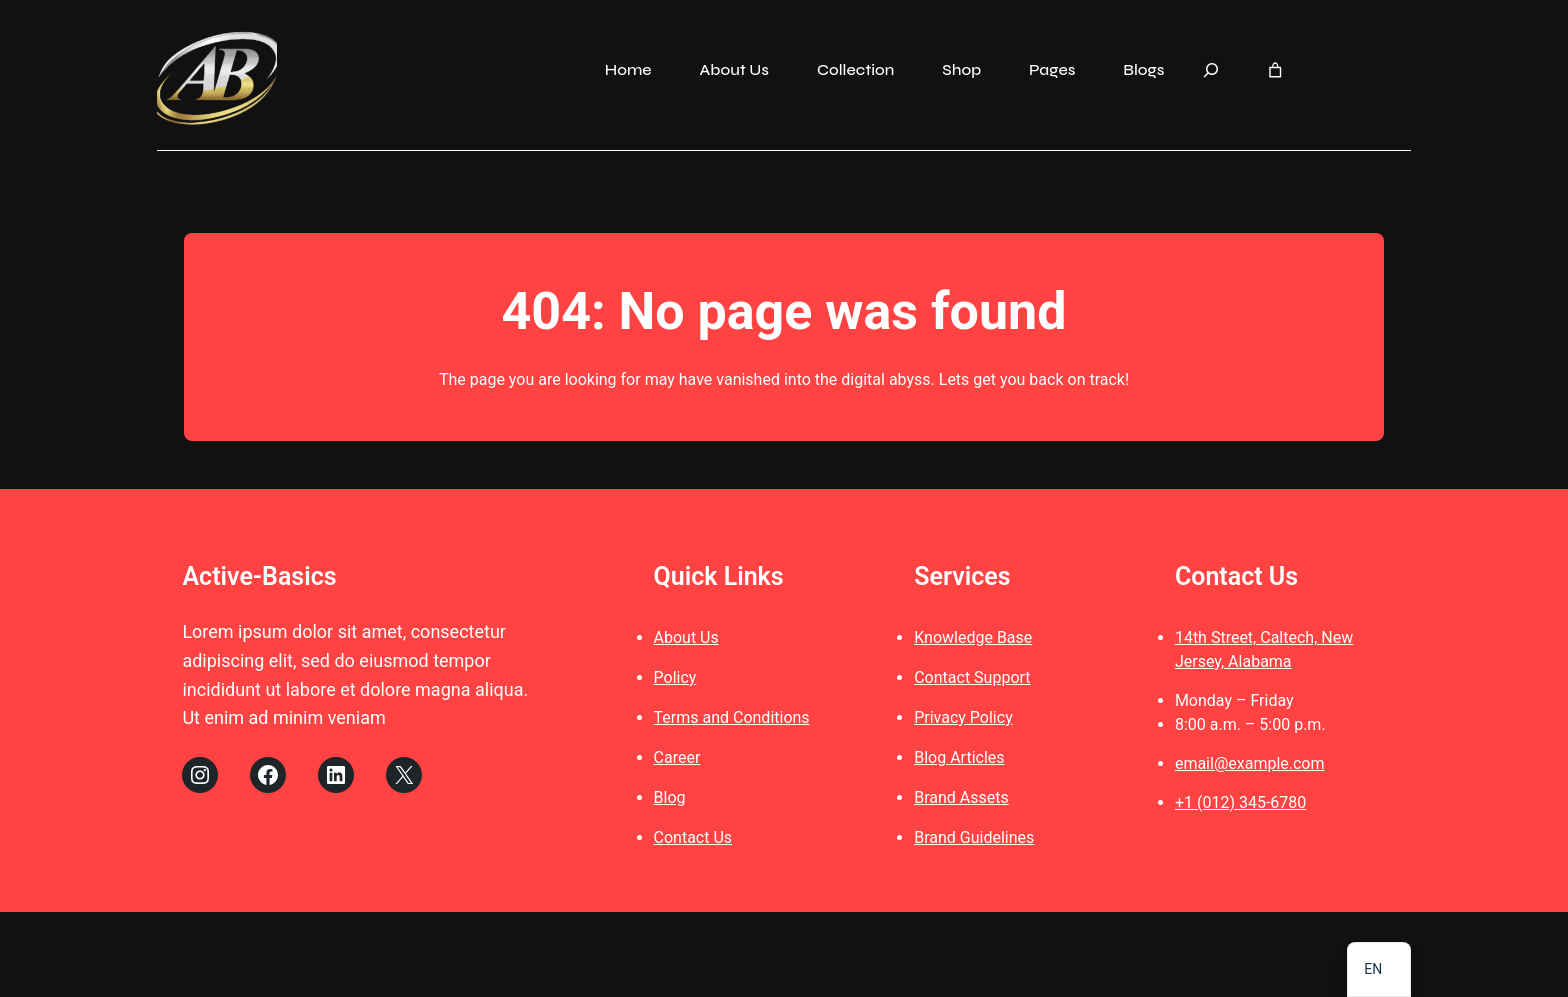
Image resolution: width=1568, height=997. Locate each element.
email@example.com (1250, 765)
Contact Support (972, 679)
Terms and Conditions (732, 719)
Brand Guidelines (974, 839)
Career (677, 759)
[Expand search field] (1211, 70)
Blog (670, 799)
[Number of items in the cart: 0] (1275, 70)
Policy (675, 679)
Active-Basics (259, 578)
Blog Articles (959, 759)
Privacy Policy (963, 719)
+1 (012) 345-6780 (1240, 804)
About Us (686, 639)
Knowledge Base (973, 639)
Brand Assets (961, 799)
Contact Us (693, 839)
